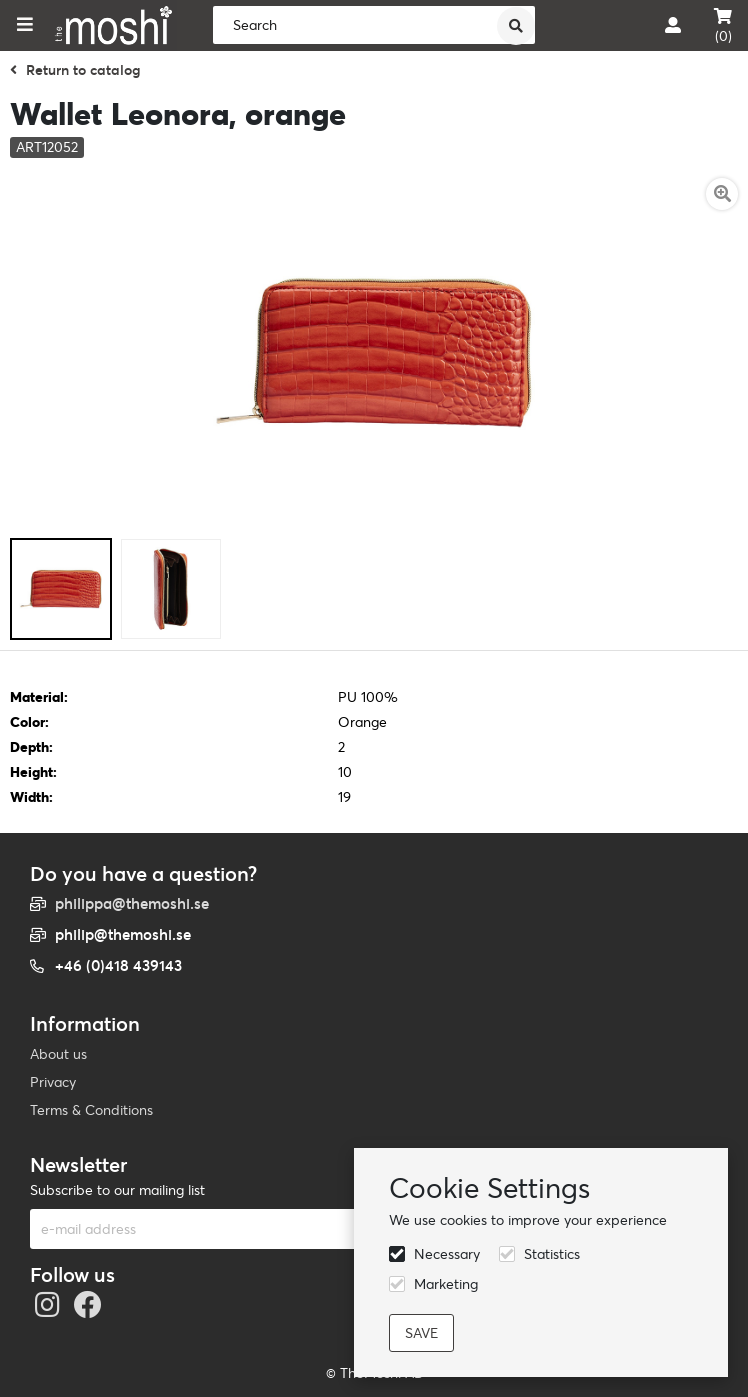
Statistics (552, 1254)
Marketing (446, 1284)
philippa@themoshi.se (132, 903)
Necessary (447, 1254)
